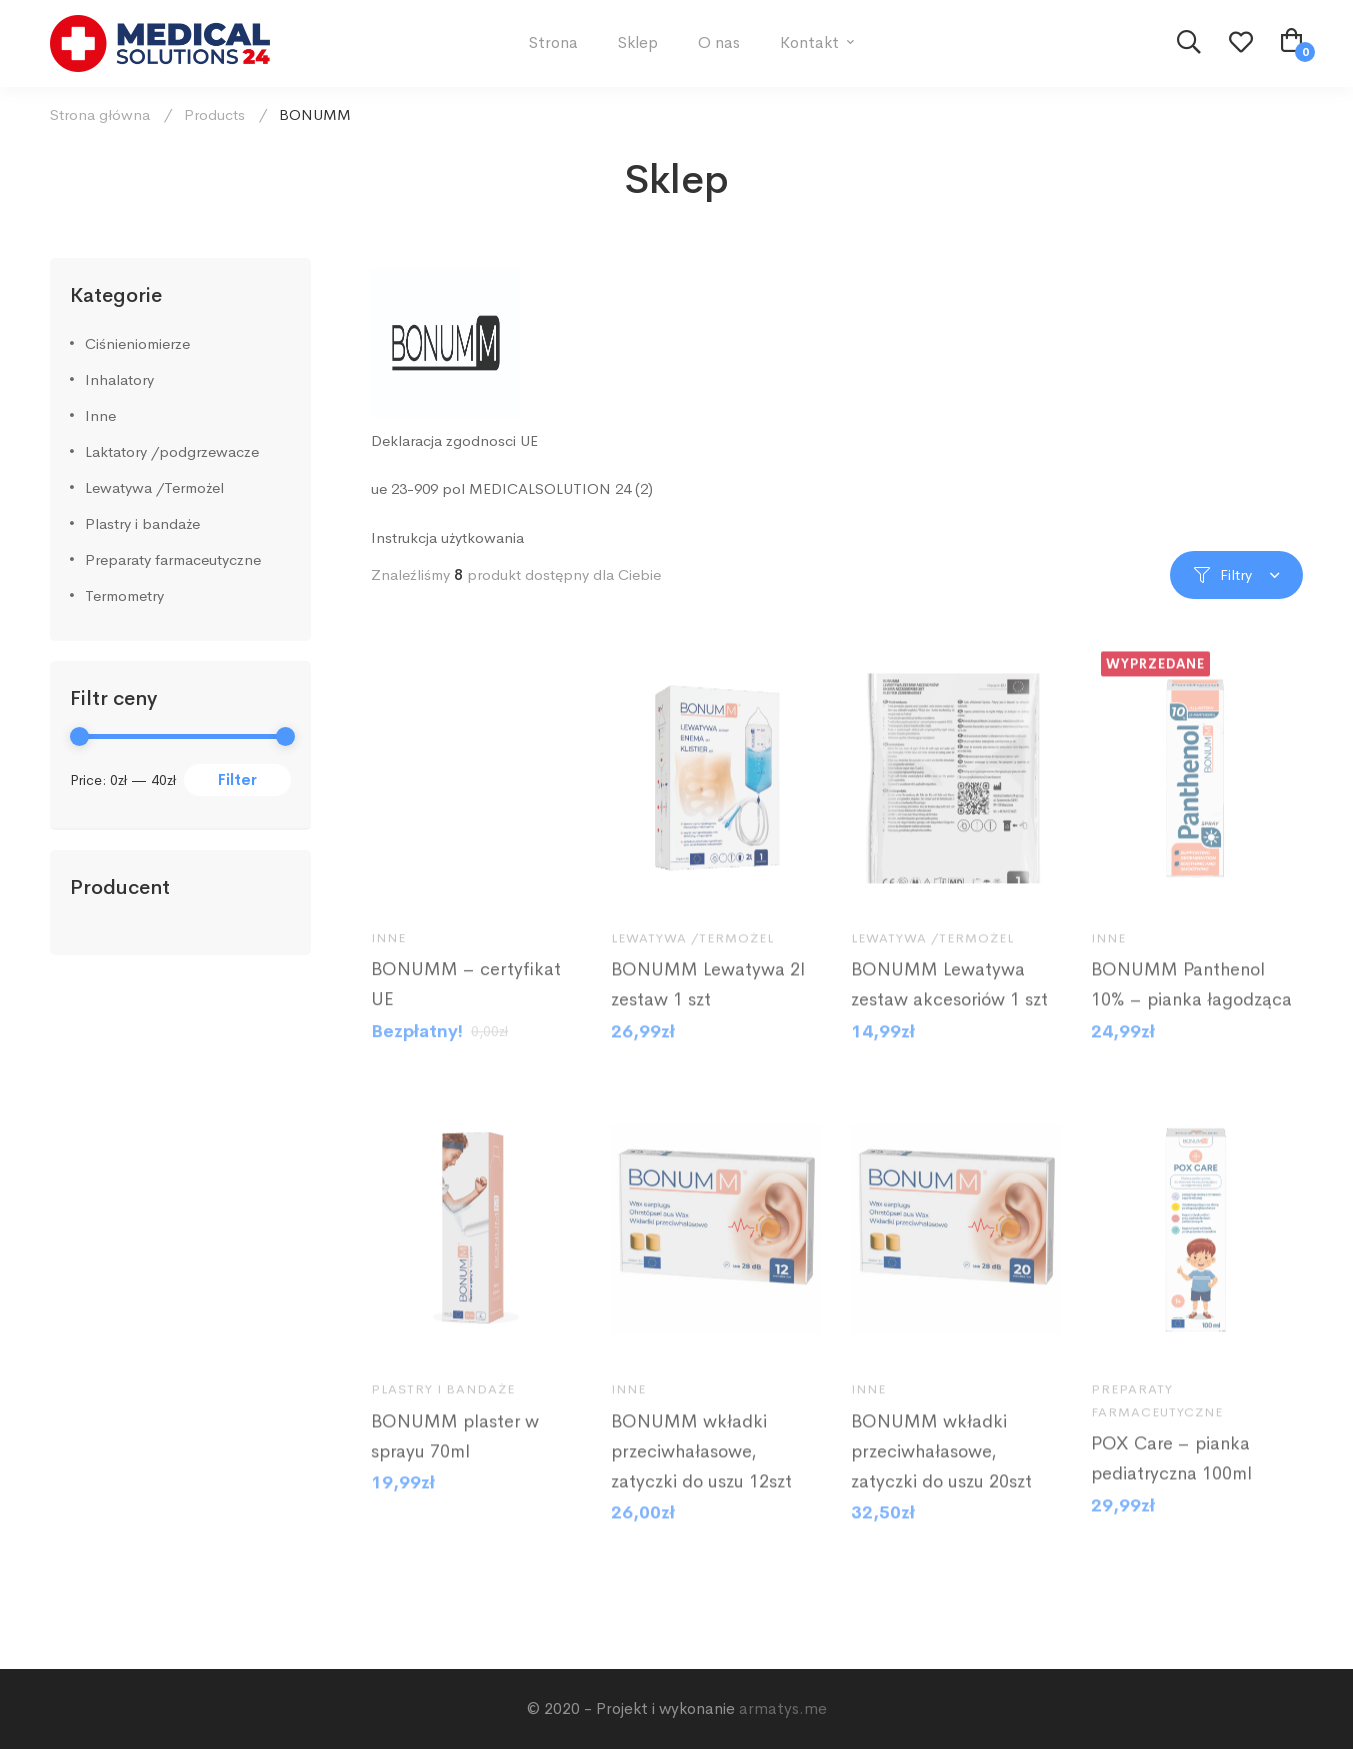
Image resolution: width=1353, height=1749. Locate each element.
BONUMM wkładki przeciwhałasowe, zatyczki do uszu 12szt (701, 1476)
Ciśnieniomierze (137, 343)
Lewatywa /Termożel (154, 487)
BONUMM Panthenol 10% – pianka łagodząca (1191, 1010)
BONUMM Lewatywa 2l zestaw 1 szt (708, 1010)
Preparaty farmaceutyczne (173, 559)
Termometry (124, 595)
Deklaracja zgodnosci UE (454, 440)
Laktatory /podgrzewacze (172, 451)
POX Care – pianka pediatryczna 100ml (1171, 1484)
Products (214, 114)
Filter (237, 779)
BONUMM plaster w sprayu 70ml (455, 1461)
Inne (100, 415)
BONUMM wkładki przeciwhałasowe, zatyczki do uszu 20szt (941, 1476)
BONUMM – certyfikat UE (466, 1010)
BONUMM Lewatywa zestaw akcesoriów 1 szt (949, 1010)
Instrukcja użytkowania (447, 537)
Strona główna (100, 114)
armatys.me (783, 1708)
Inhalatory (119, 379)
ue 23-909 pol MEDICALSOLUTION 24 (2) (512, 488)
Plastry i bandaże (142, 523)
